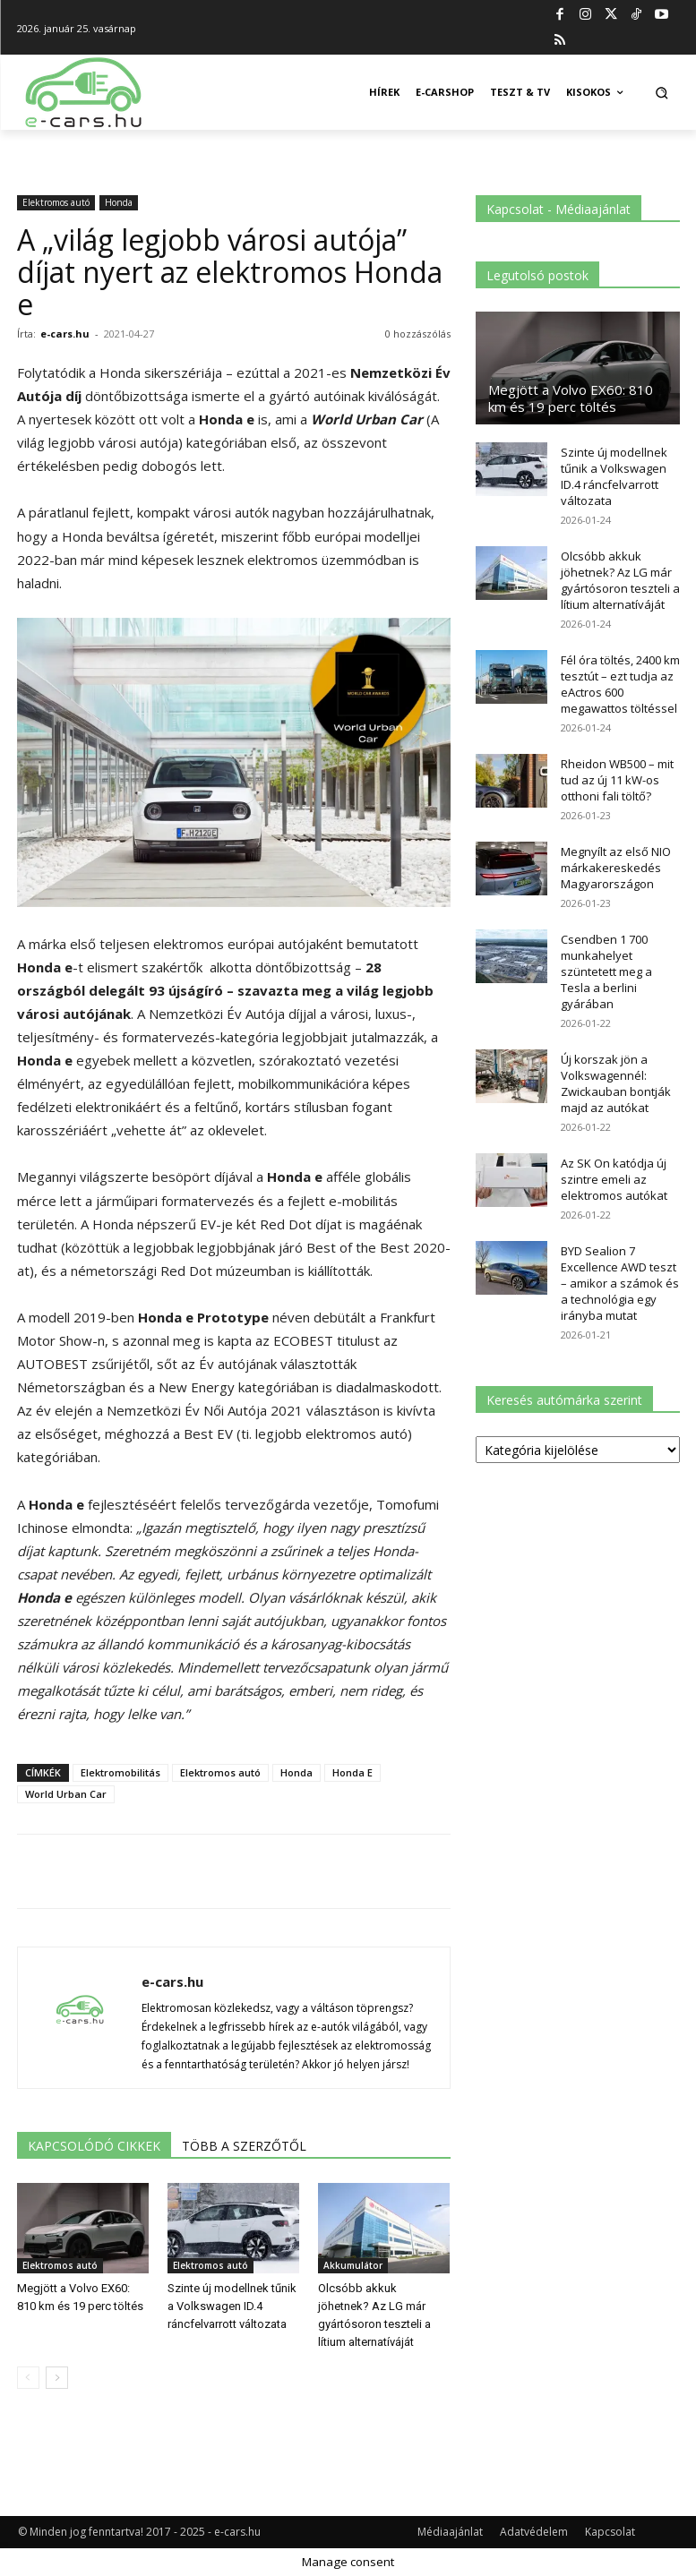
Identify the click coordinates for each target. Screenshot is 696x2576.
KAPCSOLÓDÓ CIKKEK (94, 2145)
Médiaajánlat (450, 2531)
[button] (661, 92)
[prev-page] (28, 2377)
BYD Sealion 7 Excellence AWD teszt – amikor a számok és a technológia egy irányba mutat (620, 1283)
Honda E (352, 1772)
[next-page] (57, 2377)
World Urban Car (66, 1794)
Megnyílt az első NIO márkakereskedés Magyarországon (616, 867)
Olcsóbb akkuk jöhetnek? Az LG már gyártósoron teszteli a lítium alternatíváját (620, 580)
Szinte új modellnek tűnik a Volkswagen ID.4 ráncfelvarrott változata (232, 2306)
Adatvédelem (534, 2531)
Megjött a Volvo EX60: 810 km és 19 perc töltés (570, 398)
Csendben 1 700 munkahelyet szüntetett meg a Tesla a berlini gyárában (606, 971)
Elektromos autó (56, 202)
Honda (119, 202)
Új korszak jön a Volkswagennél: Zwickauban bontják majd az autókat (616, 1083)
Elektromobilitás (120, 1772)
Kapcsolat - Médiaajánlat (558, 209)
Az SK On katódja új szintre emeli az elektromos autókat (614, 1179)
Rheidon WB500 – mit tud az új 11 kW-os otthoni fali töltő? (617, 780)
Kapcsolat (610, 2531)
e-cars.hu (65, 333)
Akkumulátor (352, 2265)
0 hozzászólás (418, 333)
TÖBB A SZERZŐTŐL (244, 2145)
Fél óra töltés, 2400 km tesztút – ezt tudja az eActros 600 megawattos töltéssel (620, 684)
